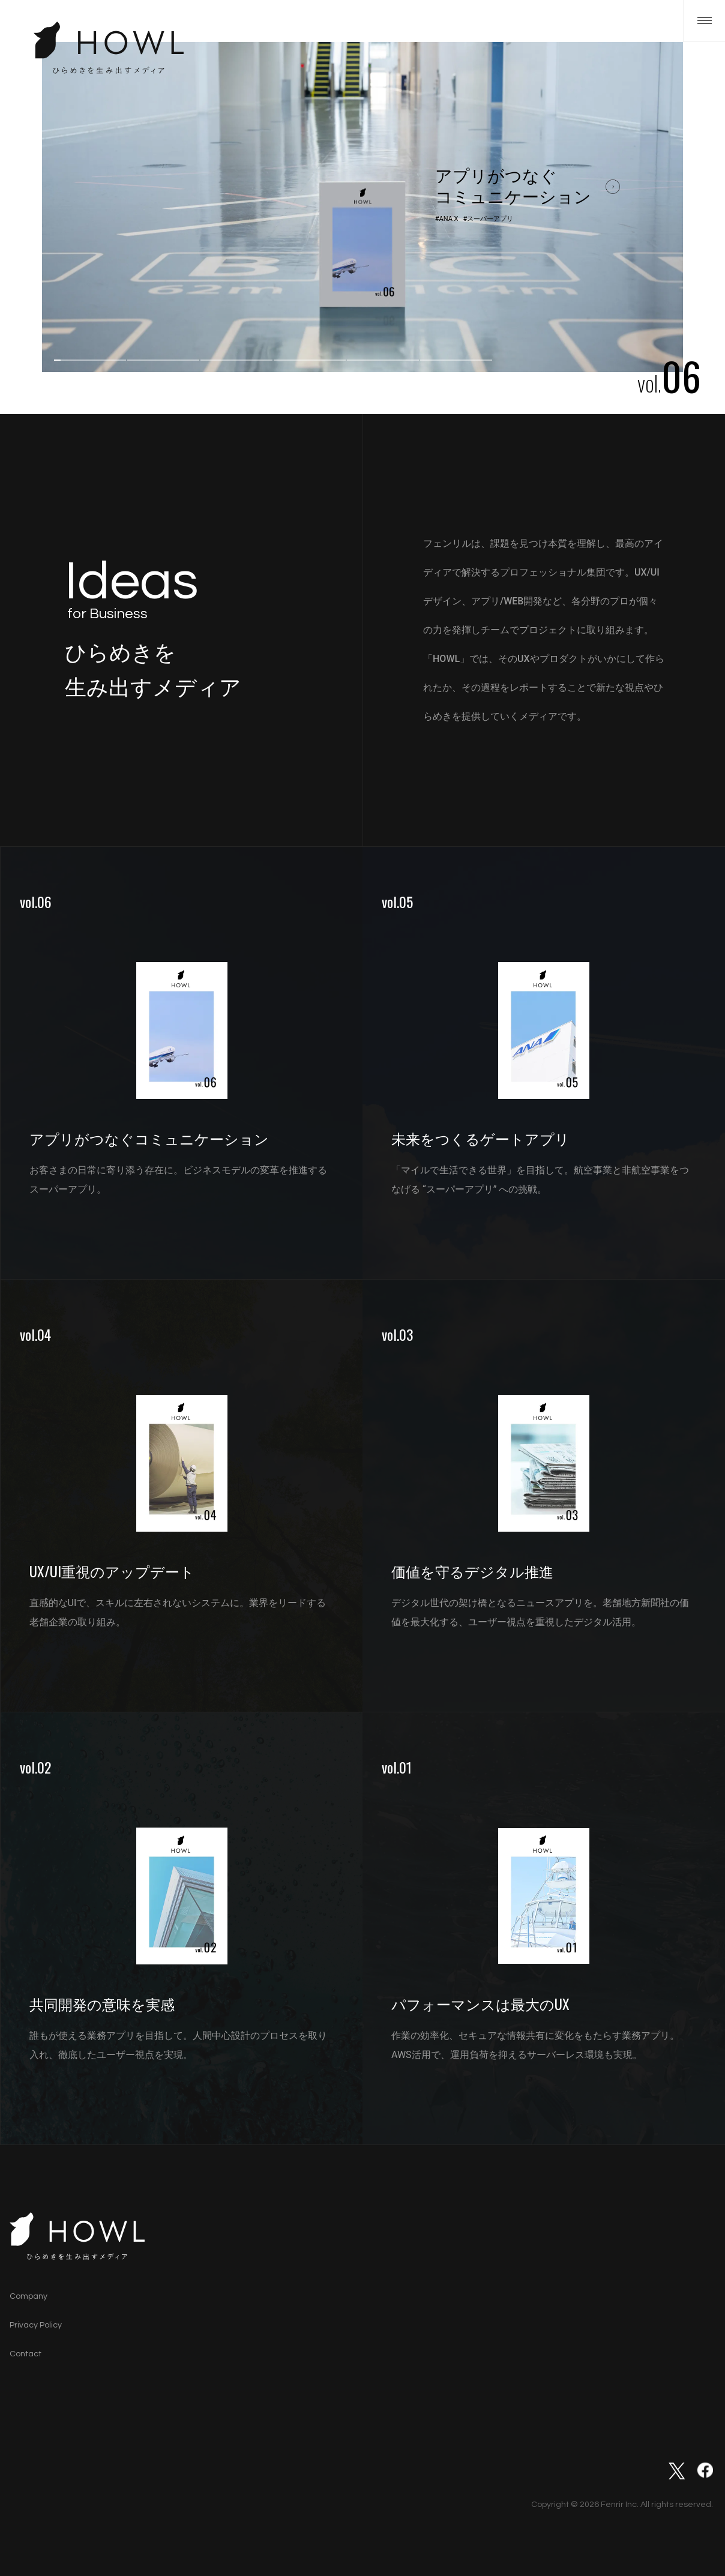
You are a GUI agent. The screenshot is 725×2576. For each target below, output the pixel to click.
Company (28, 2296)
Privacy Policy (36, 2325)
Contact (25, 2354)
